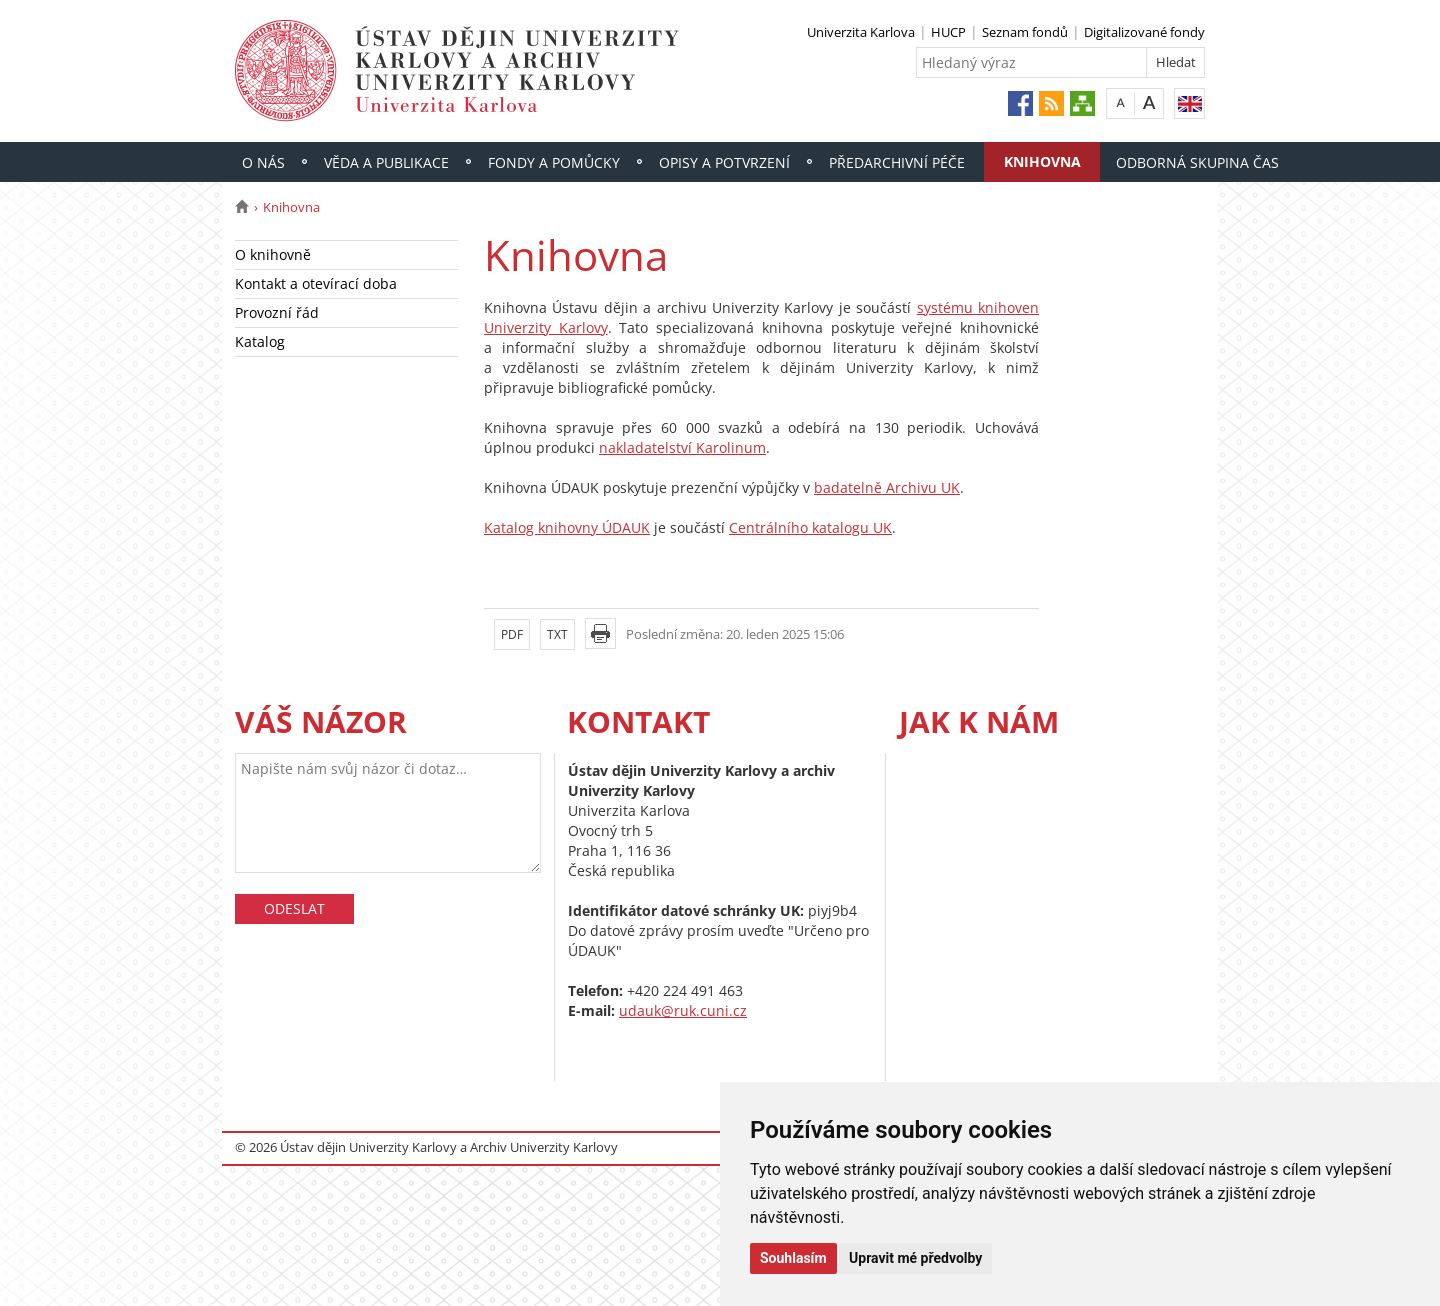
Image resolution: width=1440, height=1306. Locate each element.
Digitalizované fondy (1144, 32)
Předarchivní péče (897, 162)
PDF (512, 634)
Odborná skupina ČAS (1197, 162)
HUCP (948, 32)
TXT (557, 634)
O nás (263, 162)
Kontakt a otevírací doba (316, 283)
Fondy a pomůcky (554, 162)
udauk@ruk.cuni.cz (683, 1010)
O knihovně (273, 254)
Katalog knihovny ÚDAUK (567, 527)
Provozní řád (277, 312)
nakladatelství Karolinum (682, 447)
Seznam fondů (1025, 32)
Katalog (260, 341)
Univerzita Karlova (861, 32)
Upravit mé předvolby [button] (915, 1258)
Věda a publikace (386, 162)
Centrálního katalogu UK (810, 527)
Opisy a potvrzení (724, 162)
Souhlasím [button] (793, 1258)
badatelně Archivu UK (887, 487)
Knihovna (1042, 161)
